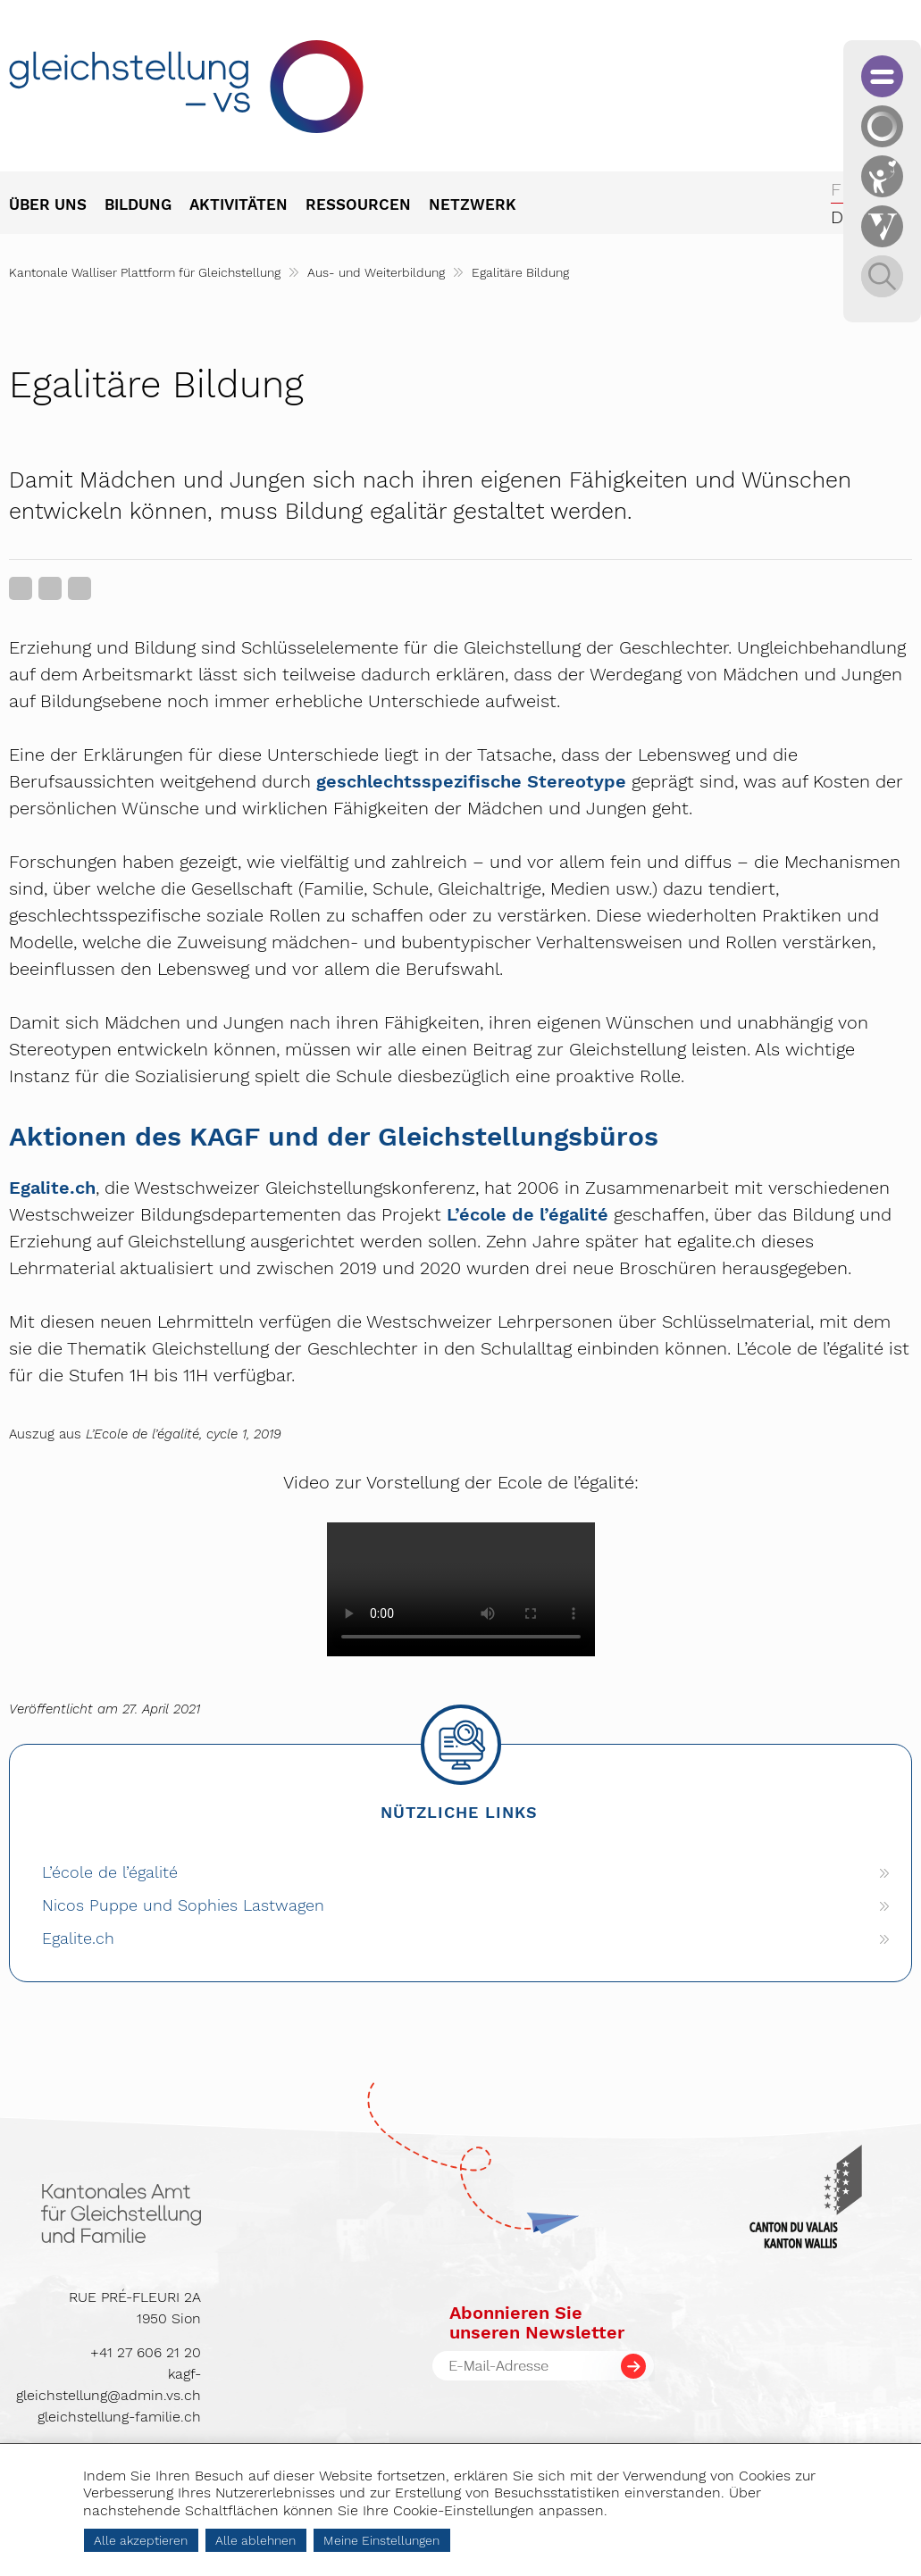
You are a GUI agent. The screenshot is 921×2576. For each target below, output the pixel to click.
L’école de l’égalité (527, 1214)
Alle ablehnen (255, 2540)
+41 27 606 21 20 (145, 2352)
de (842, 217)
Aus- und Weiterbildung (376, 272)
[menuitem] (57, 206)
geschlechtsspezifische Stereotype (471, 781)
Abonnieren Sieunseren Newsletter (536, 2322)
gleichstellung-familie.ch (119, 2416)
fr (842, 189)
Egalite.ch (52, 1187)
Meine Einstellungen (381, 2540)
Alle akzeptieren (141, 2540)
